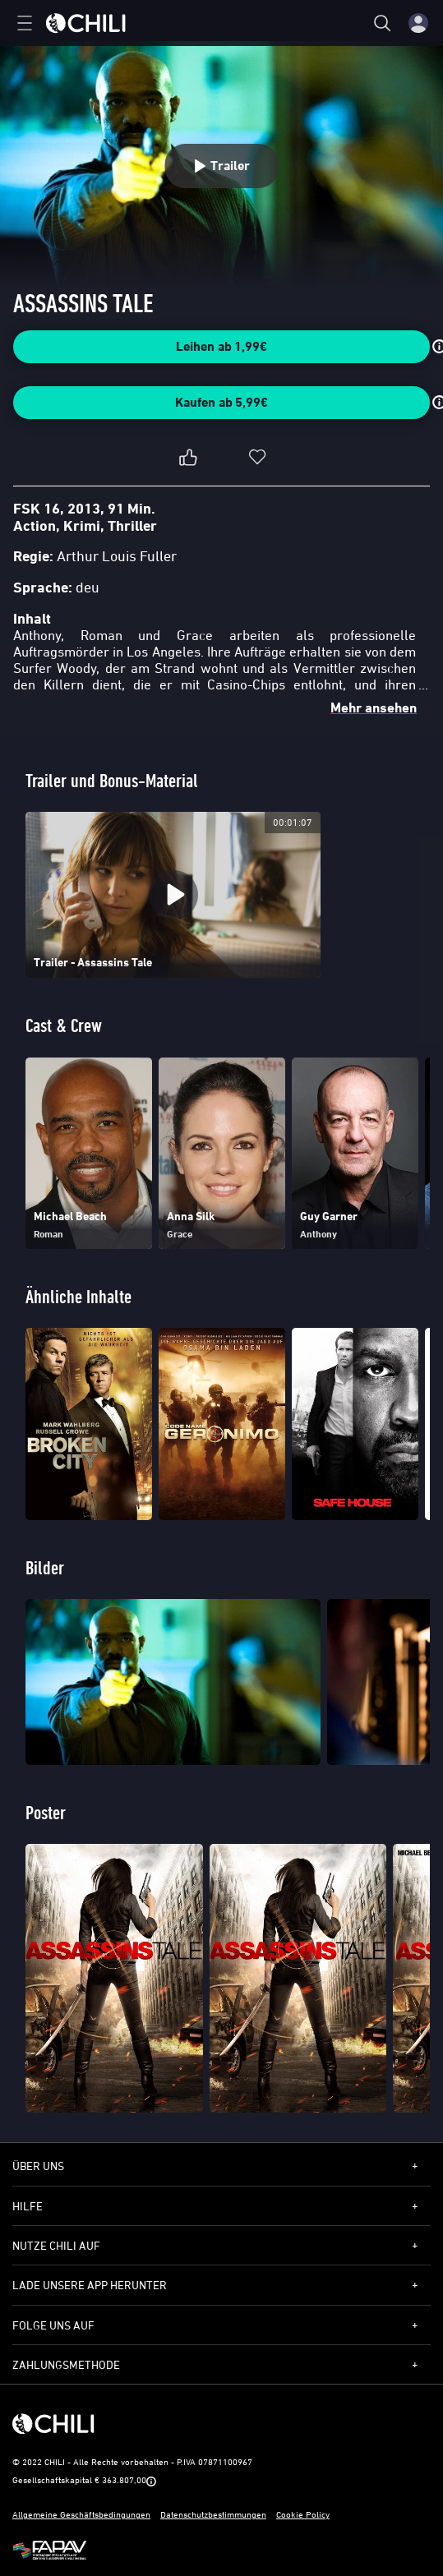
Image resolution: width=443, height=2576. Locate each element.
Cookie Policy (303, 2514)
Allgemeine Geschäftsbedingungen (81, 2514)
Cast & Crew (63, 1025)
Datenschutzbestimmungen (213, 2514)
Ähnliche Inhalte (78, 1296)
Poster (45, 1812)
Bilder (44, 1567)
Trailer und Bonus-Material (111, 780)
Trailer (221, 165)
